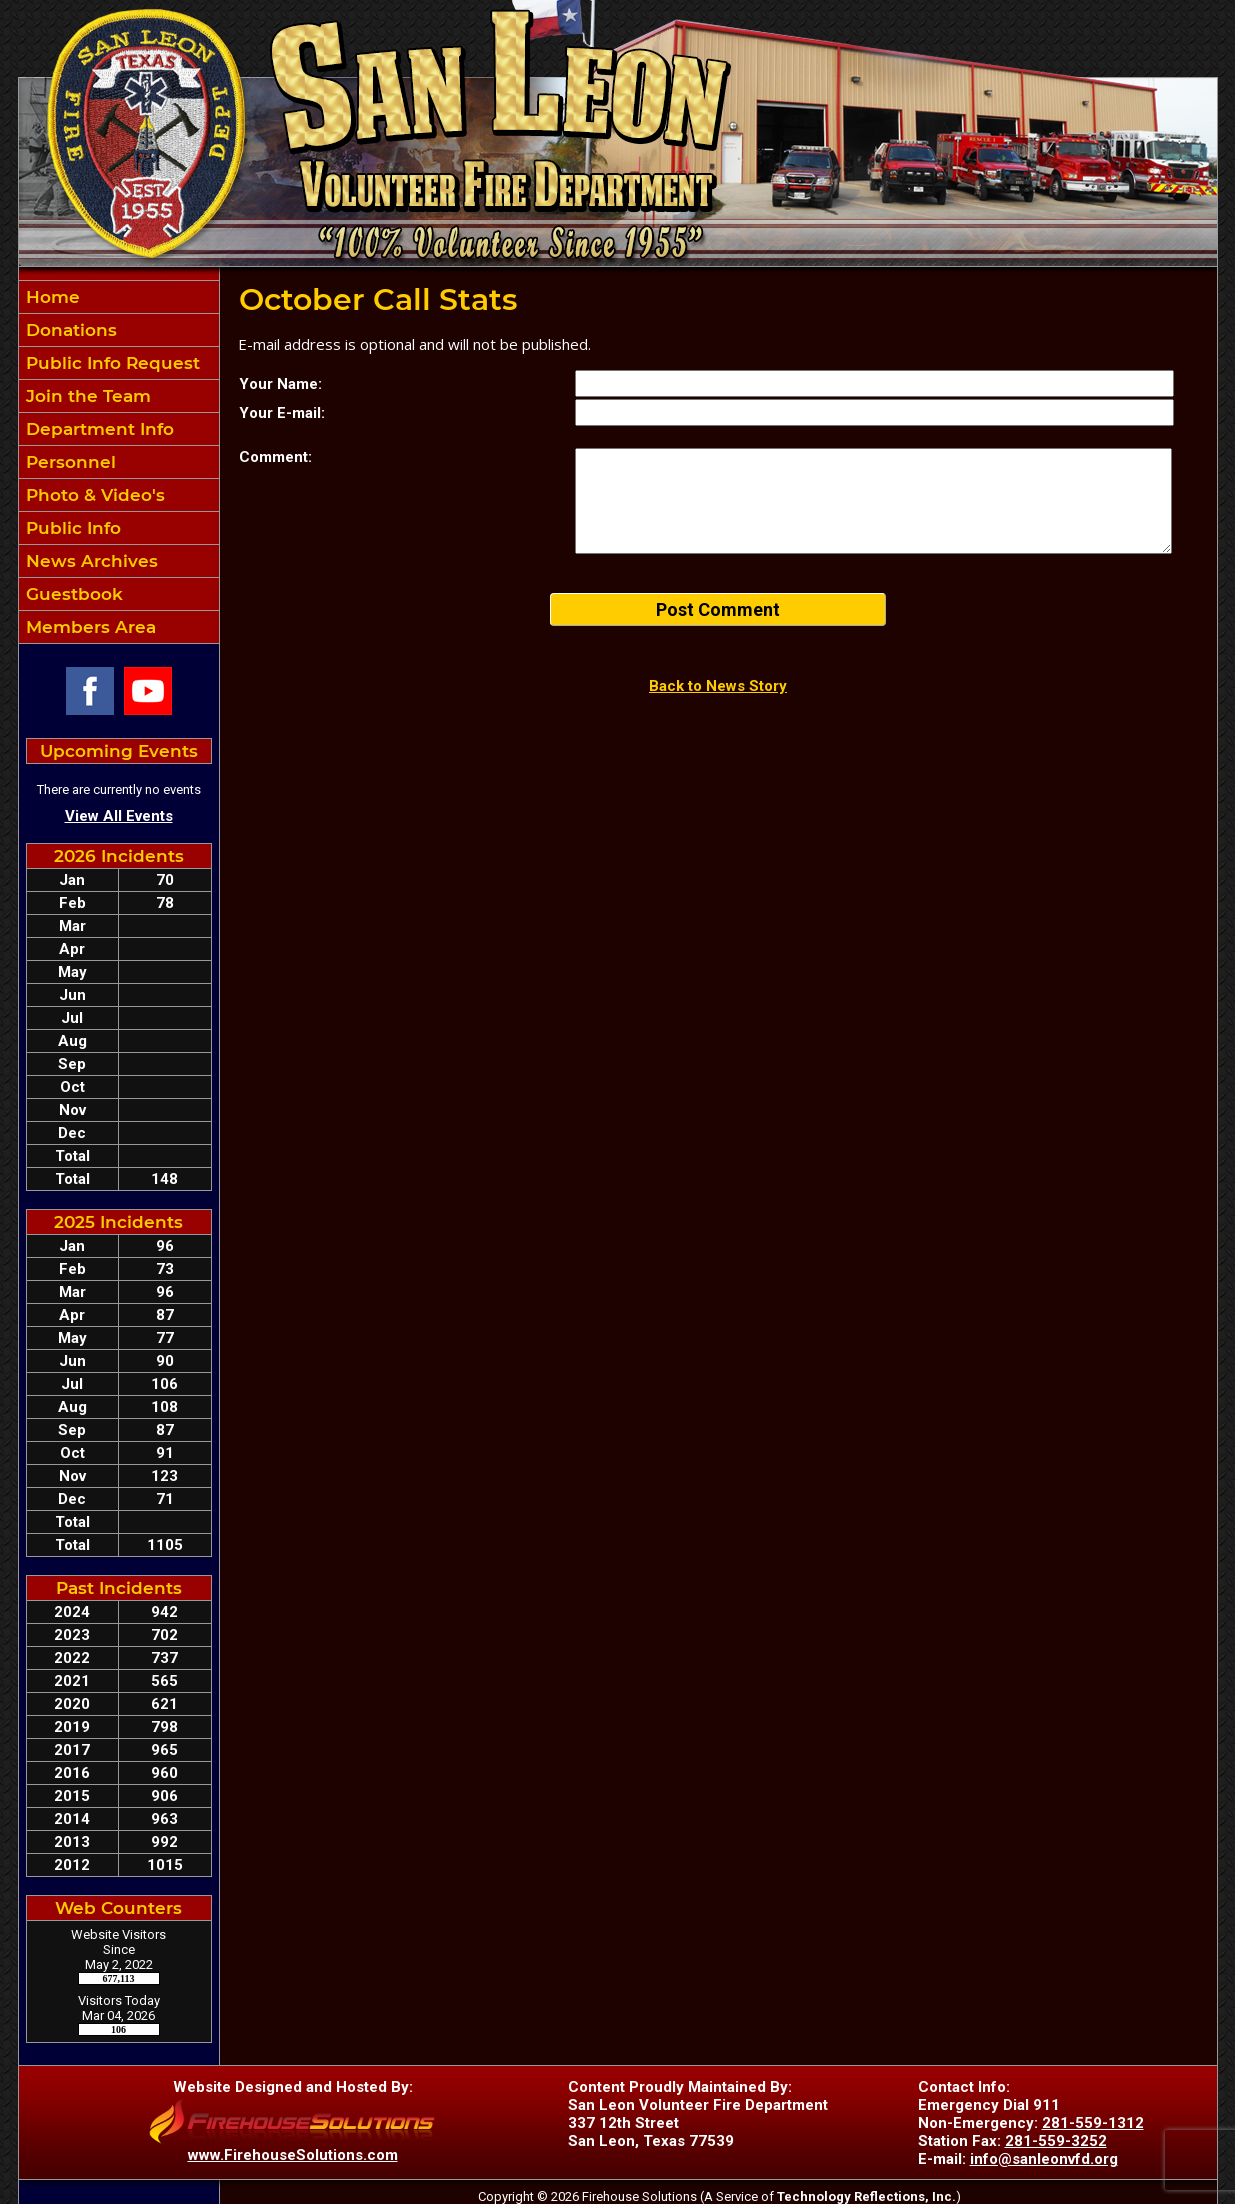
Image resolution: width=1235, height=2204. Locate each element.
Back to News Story (718, 686)
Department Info (97, 429)
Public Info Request (110, 363)
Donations (69, 330)
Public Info (71, 528)
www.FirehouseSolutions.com (293, 2155)
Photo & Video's (93, 495)
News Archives (89, 561)
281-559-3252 (1056, 2141)
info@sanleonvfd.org (1044, 2159)
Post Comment (718, 609)
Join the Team (86, 396)
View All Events (119, 816)
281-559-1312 (1093, 2123)
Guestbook (72, 594)
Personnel (68, 462)
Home (50, 297)
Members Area (88, 627)
